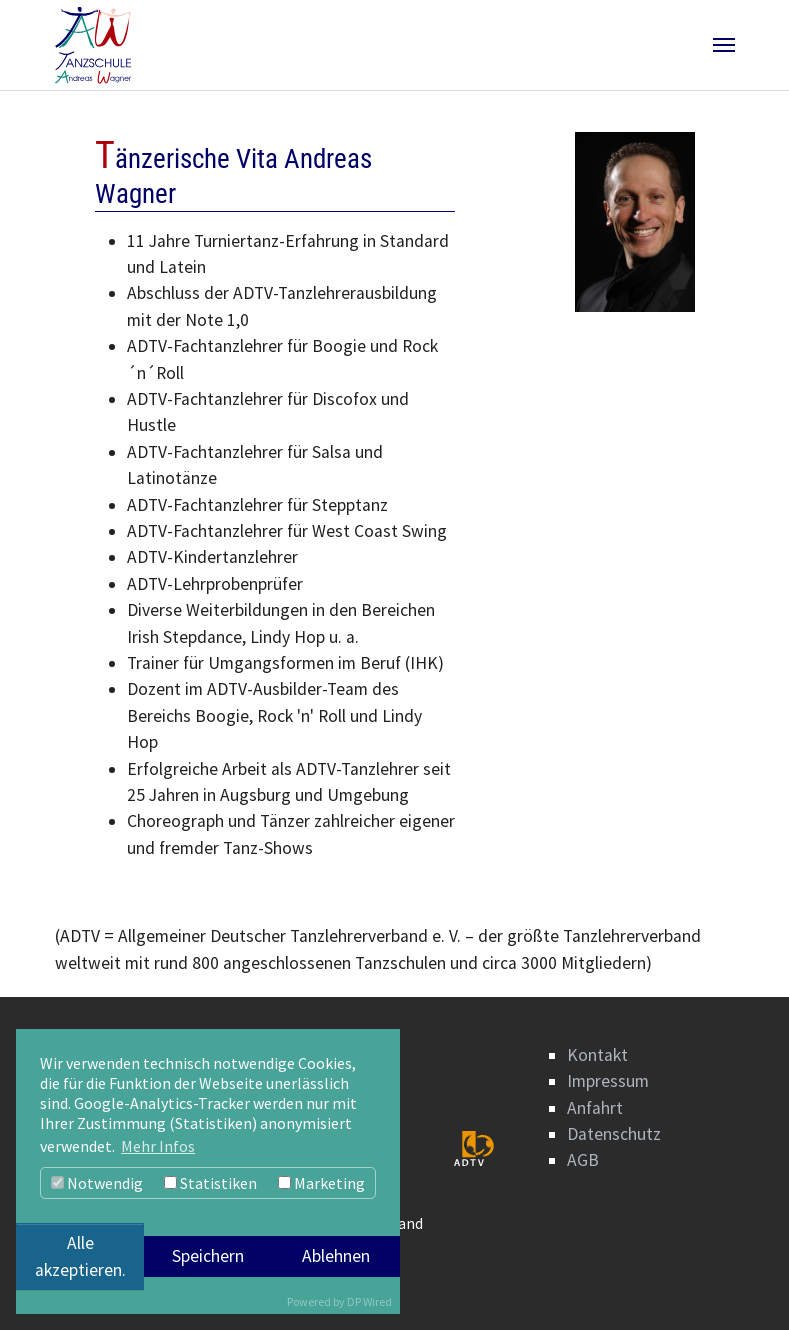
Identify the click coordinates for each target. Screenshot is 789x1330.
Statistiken (210, 1183)
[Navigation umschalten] (724, 45)
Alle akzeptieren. (80, 1256)
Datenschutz (614, 1134)
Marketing (321, 1183)
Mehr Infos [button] (158, 1146)
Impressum (608, 1081)
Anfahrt (595, 1108)
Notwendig (97, 1183)
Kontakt (597, 1055)
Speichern (208, 1256)
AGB (583, 1160)
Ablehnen (336, 1256)
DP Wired (369, 1301)
